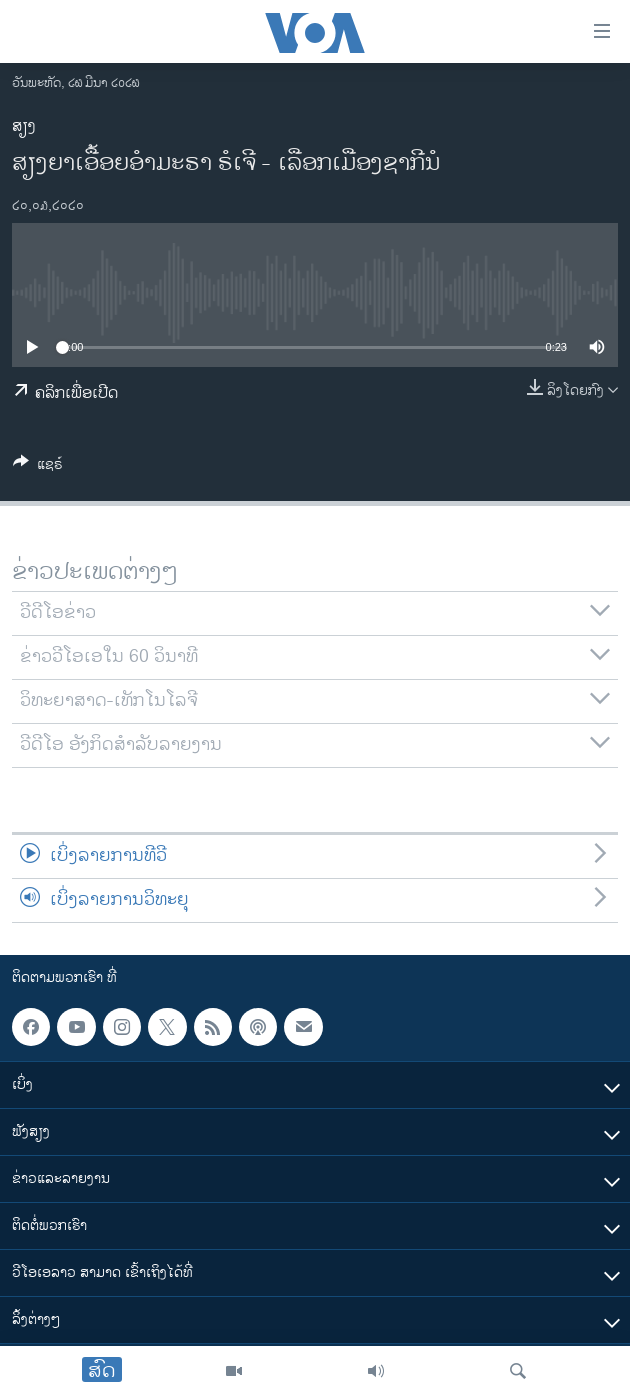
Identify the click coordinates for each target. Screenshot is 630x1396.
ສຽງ (24, 126)
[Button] (38, 467)
